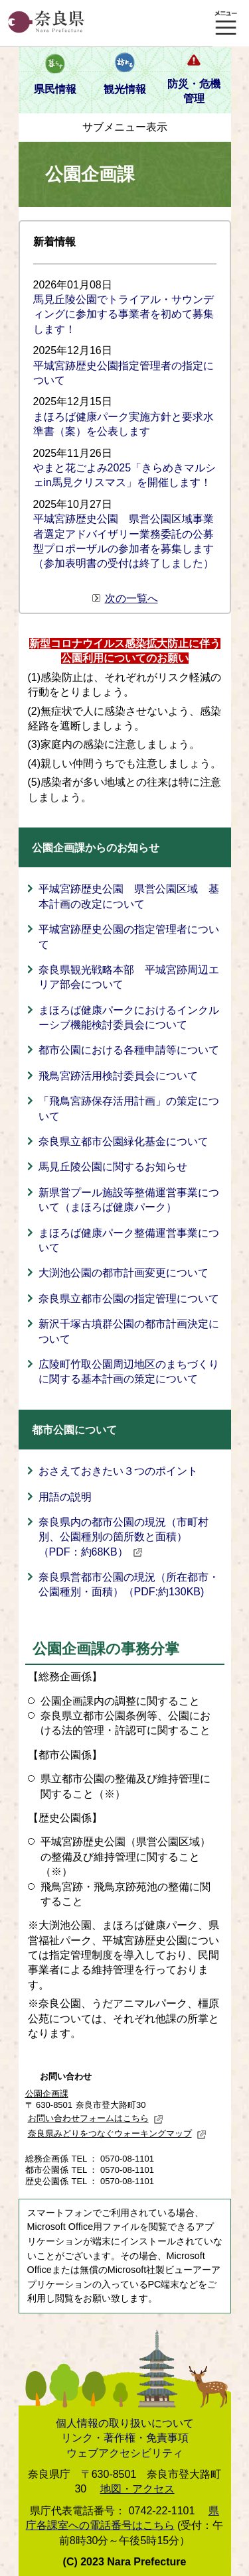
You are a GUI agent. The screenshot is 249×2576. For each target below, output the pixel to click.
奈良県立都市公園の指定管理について (129, 1298)
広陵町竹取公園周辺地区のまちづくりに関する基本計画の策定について (129, 1371)
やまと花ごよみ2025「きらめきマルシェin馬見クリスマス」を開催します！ (124, 475)
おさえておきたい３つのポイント (118, 1471)
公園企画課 (46, 2094)
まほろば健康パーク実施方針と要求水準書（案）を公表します (123, 424)
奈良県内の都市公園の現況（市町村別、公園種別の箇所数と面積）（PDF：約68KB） (123, 1537)
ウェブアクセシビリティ (124, 2453)
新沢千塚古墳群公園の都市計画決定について (129, 1331)
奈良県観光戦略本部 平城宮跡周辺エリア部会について (129, 977)
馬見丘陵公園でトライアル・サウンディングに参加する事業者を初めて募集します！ (123, 314)
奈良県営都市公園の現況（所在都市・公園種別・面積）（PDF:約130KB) (129, 1584)
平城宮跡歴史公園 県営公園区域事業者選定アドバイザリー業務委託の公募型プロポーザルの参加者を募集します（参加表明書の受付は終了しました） (123, 541)
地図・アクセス (137, 2488)
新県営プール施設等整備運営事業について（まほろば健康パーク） (129, 1200)
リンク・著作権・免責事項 (125, 2437)
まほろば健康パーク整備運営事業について (129, 1240)
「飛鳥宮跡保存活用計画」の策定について (129, 1108)
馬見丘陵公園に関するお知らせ (113, 1166)
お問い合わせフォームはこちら (95, 2118)
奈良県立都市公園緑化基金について (123, 1141)
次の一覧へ (131, 598)
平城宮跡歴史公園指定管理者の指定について (123, 373)
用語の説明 (65, 1497)
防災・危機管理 (193, 91)
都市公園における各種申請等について (129, 1050)
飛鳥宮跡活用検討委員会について (118, 1075)
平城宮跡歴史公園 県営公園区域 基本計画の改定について (129, 896)
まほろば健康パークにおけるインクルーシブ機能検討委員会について (129, 1017)
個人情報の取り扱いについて (125, 2423)
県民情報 (55, 89)
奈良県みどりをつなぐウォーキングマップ (117, 2133)
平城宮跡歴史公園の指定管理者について (129, 937)
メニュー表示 (226, 23)
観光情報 (125, 89)
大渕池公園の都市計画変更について (123, 1272)
